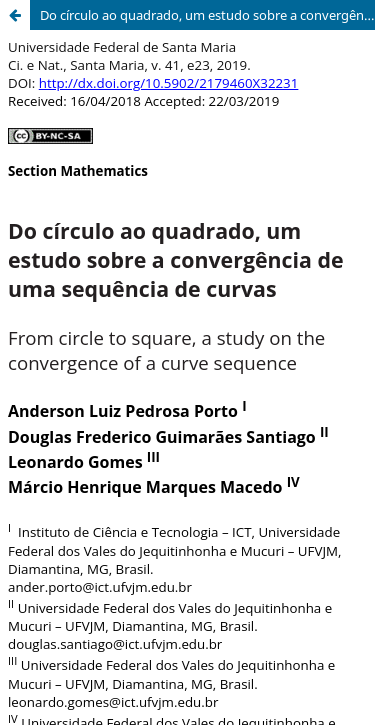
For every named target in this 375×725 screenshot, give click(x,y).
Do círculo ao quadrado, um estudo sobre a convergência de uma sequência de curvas (207, 15)
